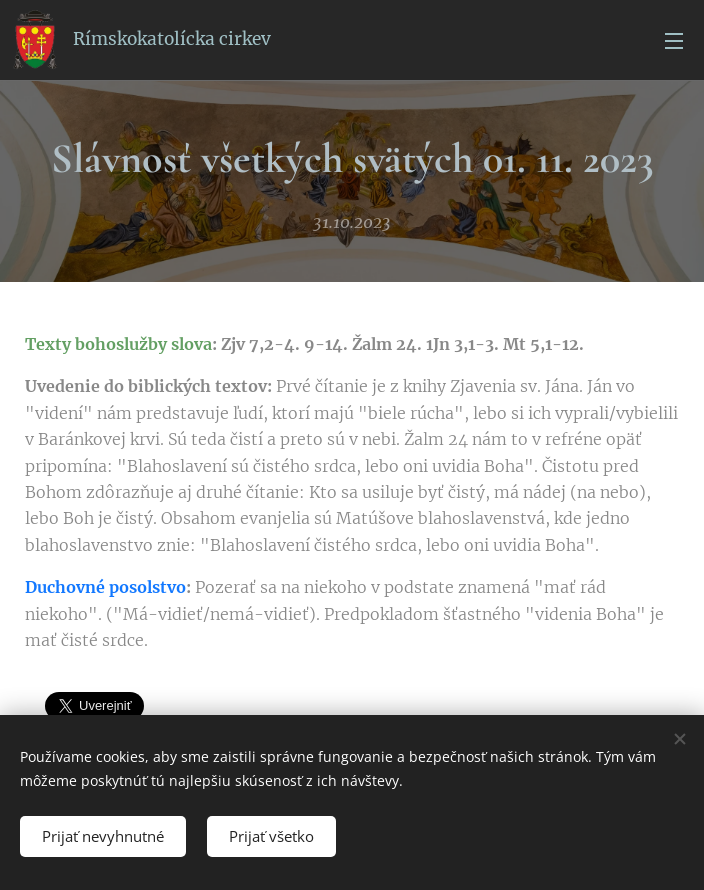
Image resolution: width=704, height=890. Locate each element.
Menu (674, 41)
